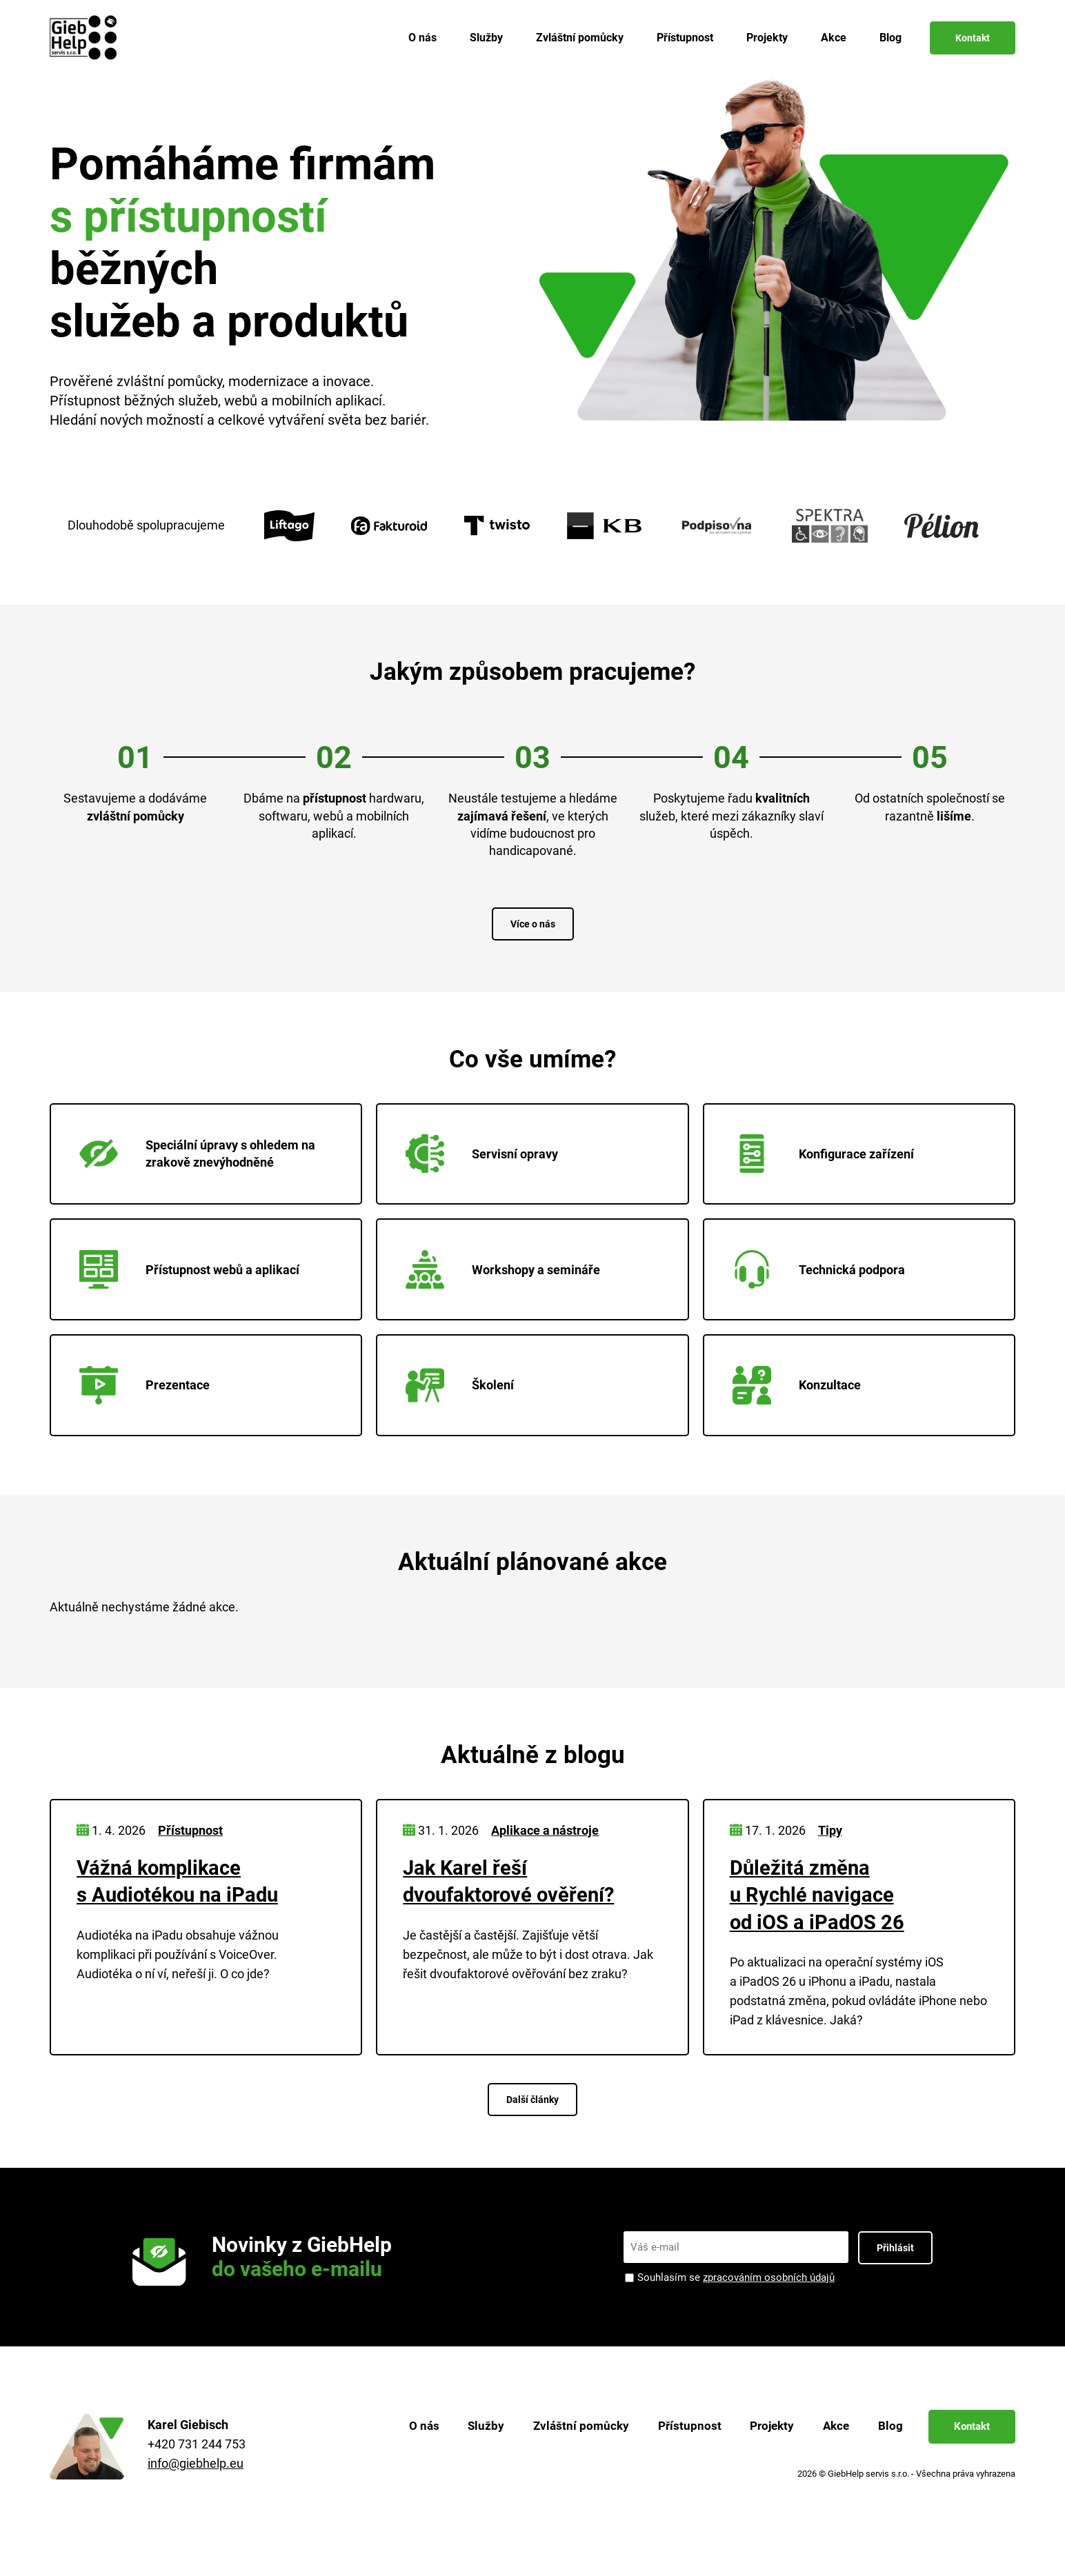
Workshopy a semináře (507, 1286)
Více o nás (532, 923)
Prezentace (148, 1413)
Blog (890, 37)
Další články (532, 2131)
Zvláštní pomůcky (580, 37)
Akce (833, 37)
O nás (422, 37)
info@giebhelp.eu (195, 2496)
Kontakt (972, 37)
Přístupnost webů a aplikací (193, 1286)
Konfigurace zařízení (827, 1159)
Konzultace (801, 1413)
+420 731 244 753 (197, 2477)
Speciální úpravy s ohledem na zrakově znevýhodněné (201, 1159)
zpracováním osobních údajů (769, 2310)
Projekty (767, 37)
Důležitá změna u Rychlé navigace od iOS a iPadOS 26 (819, 1928)
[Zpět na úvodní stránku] (86, 38)
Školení (464, 1413)
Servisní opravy (486, 1159)
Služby (486, 37)
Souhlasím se (736, 2310)
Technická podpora (823, 1286)
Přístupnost (685, 37)
